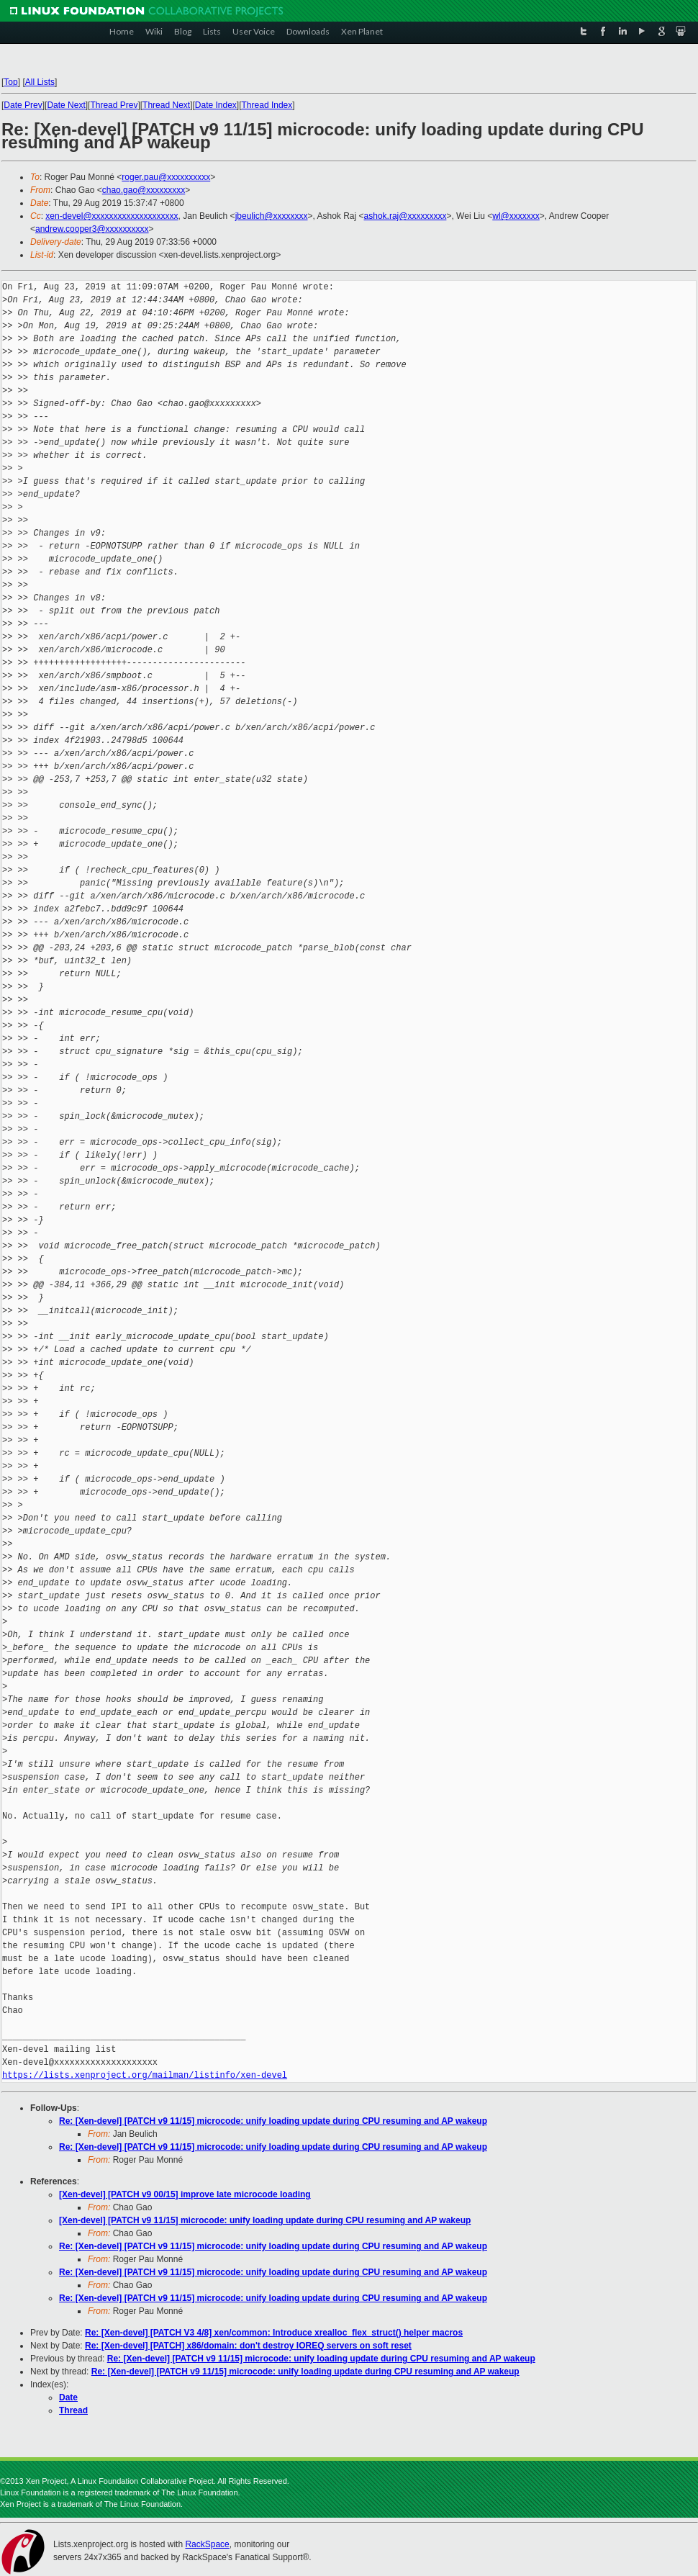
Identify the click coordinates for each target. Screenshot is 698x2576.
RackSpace (207, 2544)
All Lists (40, 82)
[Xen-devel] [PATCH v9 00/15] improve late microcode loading (185, 2194)
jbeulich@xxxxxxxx (271, 216)
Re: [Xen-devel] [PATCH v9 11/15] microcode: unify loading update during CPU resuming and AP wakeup (273, 2121)
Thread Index (267, 105)
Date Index (216, 105)
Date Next (66, 105)
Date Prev (23, 105)
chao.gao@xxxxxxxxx (144, 190)
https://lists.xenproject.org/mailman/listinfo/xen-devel (144, 2075)
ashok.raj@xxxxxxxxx (405, 216)
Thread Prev (113, 105)
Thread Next (166, 105)
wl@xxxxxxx (516, 216)
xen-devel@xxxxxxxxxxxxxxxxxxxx (111, 216)
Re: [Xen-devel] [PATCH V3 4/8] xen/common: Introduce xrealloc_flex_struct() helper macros (274, 2333)
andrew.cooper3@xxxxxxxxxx (92, 229)
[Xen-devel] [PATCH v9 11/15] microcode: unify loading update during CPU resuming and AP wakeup (265, 2220)
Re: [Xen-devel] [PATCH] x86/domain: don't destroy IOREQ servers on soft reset (248, 2346)
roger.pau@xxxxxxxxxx (166, 177)
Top (10, 82)
